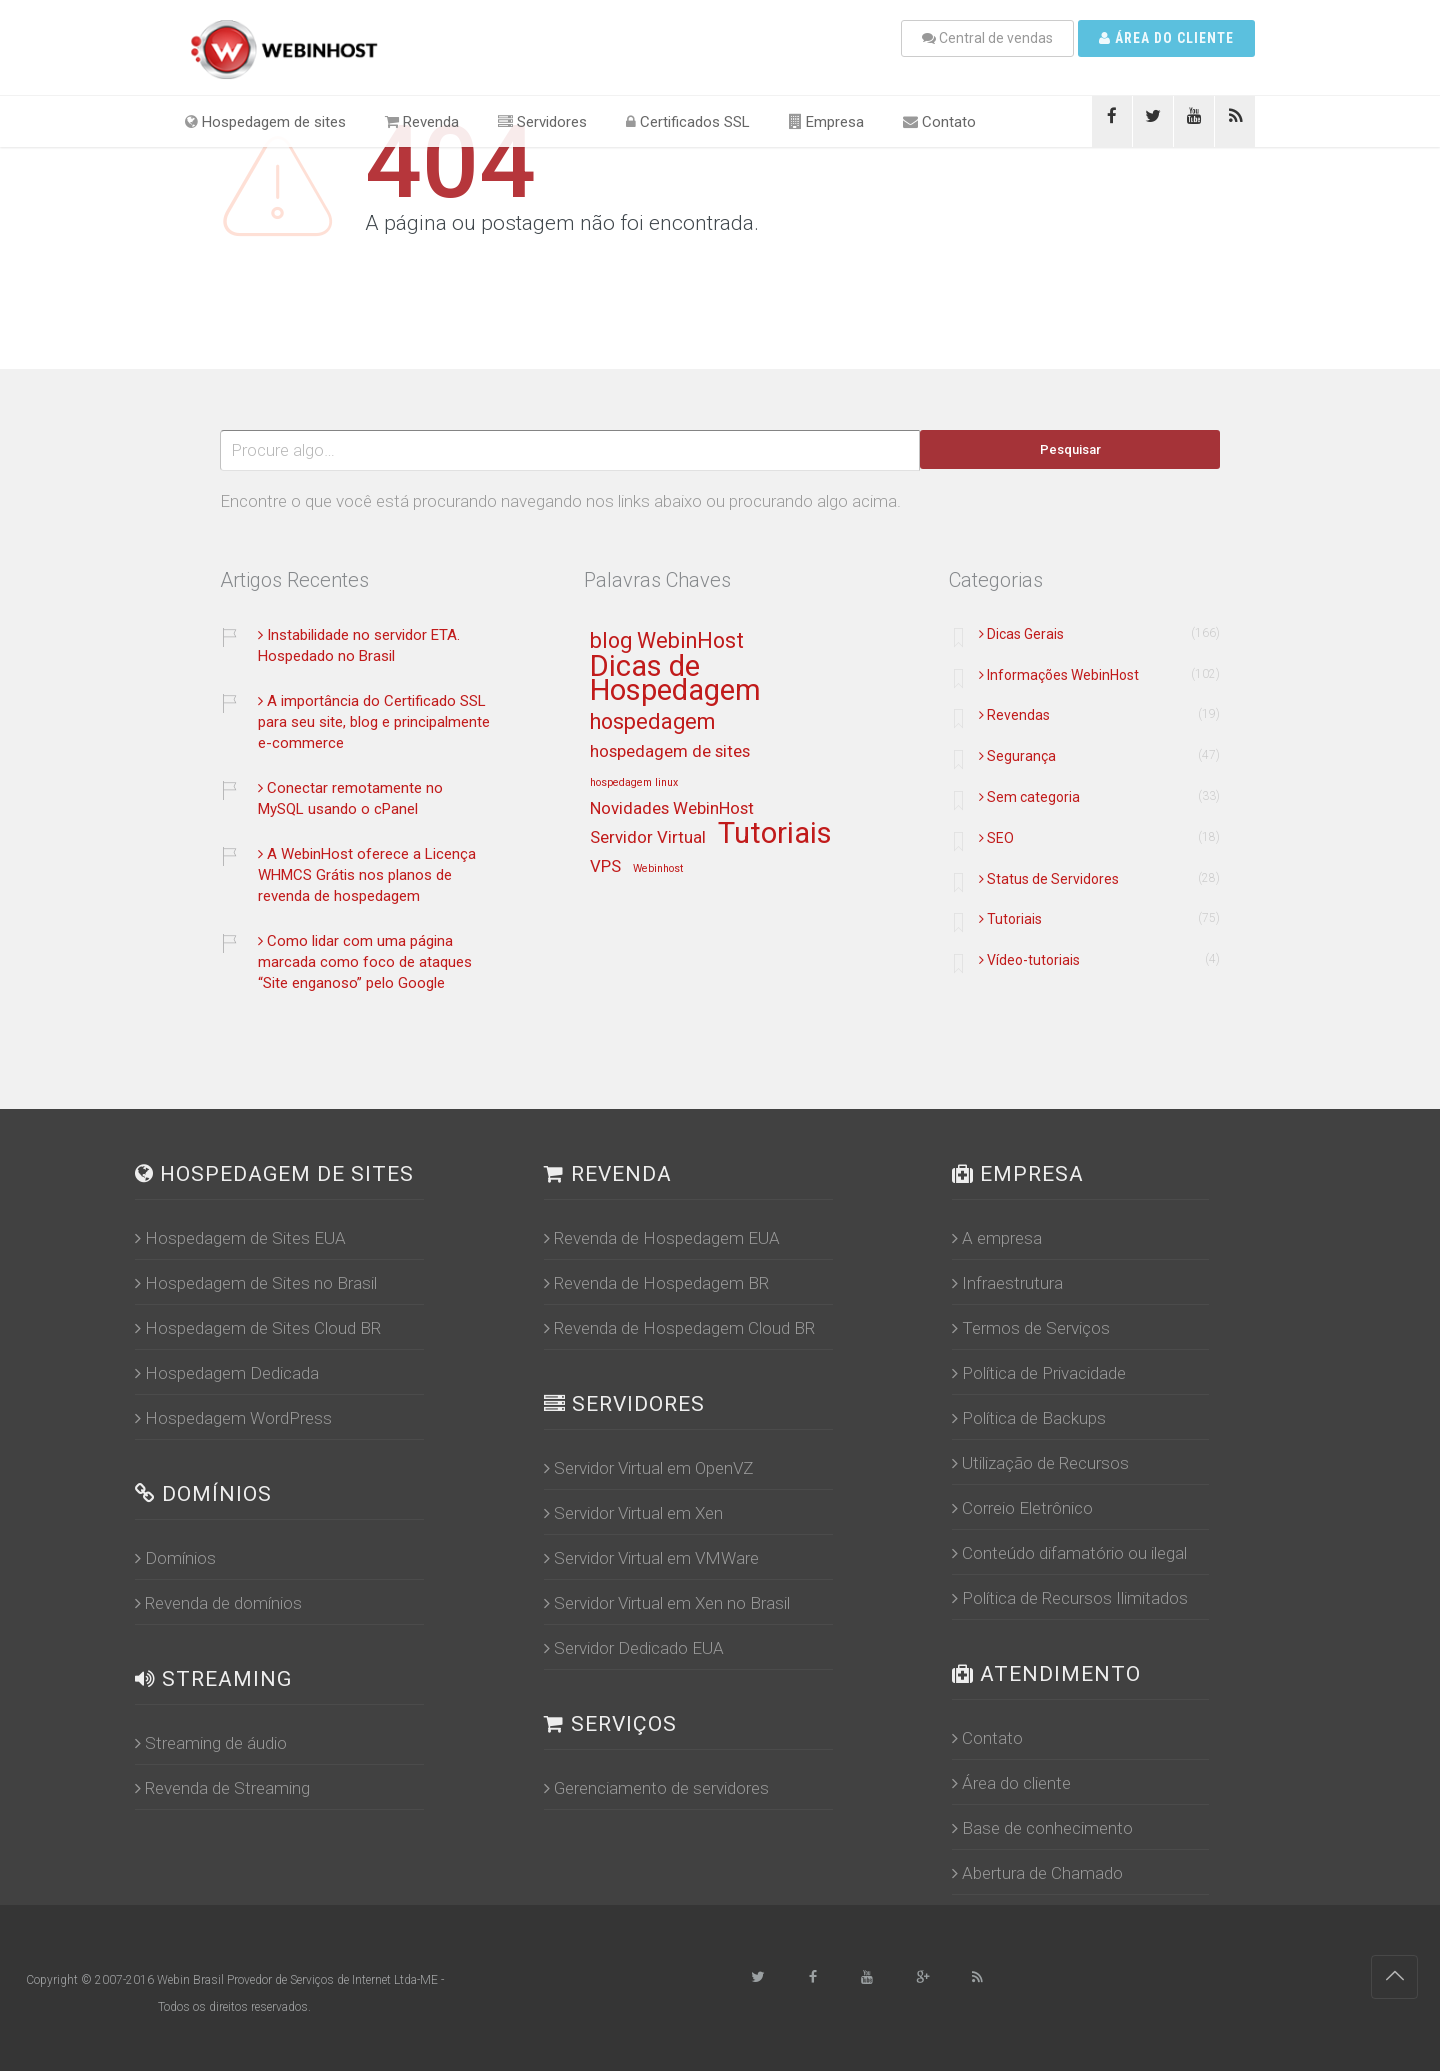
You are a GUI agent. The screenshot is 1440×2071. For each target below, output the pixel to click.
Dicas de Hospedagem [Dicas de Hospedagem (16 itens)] (675, 679)
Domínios (175, 1558)
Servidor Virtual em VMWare (651, 1558)
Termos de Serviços (1031, 1328)
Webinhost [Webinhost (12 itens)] (658, 869)
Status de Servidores (1049, 879)
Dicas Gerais (1021, 634)
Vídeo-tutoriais (1029, 960)
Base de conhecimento (1042, 1828)
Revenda (422, 122)
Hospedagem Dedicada (227, 1373)
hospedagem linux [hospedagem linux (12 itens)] (634, 783)
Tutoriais (1010, 919)
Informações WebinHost (1059, 675)
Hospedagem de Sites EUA (240, 1238)
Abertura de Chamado (1037, 1873)
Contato (939, 122)
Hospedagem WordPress (233, 1418)
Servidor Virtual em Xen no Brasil (667, 1603)
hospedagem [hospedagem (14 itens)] (652, 722)
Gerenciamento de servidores (656, 1788)
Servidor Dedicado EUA (634, 1648)
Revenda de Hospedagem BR (656, 1283)
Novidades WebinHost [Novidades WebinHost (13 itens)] (672, 809)
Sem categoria (1029, 797)
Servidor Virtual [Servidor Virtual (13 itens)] (648, 838)
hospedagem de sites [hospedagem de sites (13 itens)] (670, 752)
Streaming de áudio (211, 1743)
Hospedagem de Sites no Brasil (256, 1283)
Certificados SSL (688, 122)
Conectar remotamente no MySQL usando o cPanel (350, 798)
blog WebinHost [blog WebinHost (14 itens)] (667, 641)
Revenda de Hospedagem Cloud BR (679, 1328)
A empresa (997, 1238)
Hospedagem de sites (265, 122)
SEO (996, 838)
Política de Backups (1029, 1418)
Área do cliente (1166, 38)
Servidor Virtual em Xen (633, 1513)
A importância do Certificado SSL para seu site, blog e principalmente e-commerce (374, 722)
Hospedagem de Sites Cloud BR (258, 1328)
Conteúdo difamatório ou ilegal (1069, 1553)
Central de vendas (987, 38)
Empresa (826, 122)
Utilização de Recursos (1040, 1463)
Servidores (542, 122)
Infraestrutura (1007, 1283)
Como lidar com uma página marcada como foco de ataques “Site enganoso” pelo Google (365, 962)
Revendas (1014, 715)
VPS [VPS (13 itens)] (605, 867)
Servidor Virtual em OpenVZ (648, 1468)
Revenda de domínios (218, 1603)
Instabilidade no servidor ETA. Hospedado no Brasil (359, 645)
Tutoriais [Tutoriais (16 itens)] (775, 834)
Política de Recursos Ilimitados (1070, 1598)
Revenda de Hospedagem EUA (662, 1238)
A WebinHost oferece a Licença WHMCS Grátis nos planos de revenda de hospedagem (367, 875)
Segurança (1017, 756)
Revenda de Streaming (222, 1788)
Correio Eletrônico (1022, 1508)
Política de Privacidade (1039, 1373)
